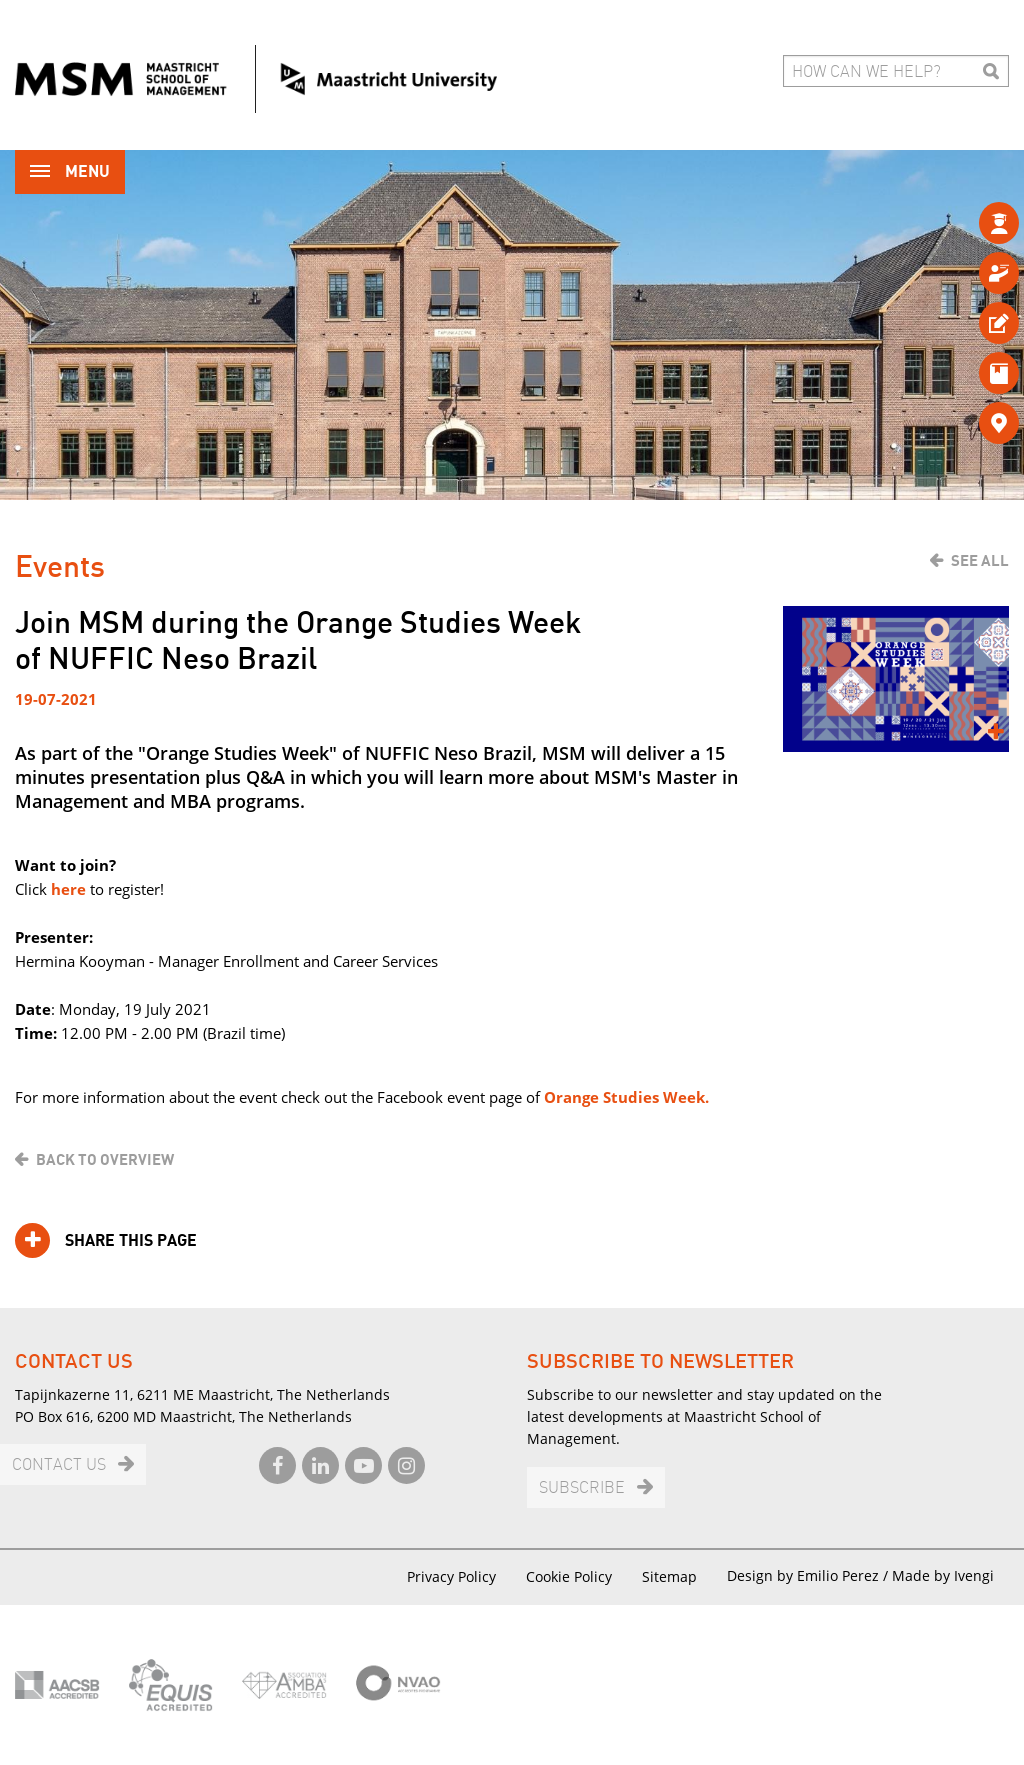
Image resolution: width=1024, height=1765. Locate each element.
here (66, 889)
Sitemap (669, 1576)
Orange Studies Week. (626, 1097)
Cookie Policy (569, 1576)
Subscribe (582, 1488)
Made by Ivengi (943, 1575)
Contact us (59, 1465)
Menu (70, 173)
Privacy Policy (451, 1576)
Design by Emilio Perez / (809, 1575)
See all (980, 561)
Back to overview (105, 1160)
